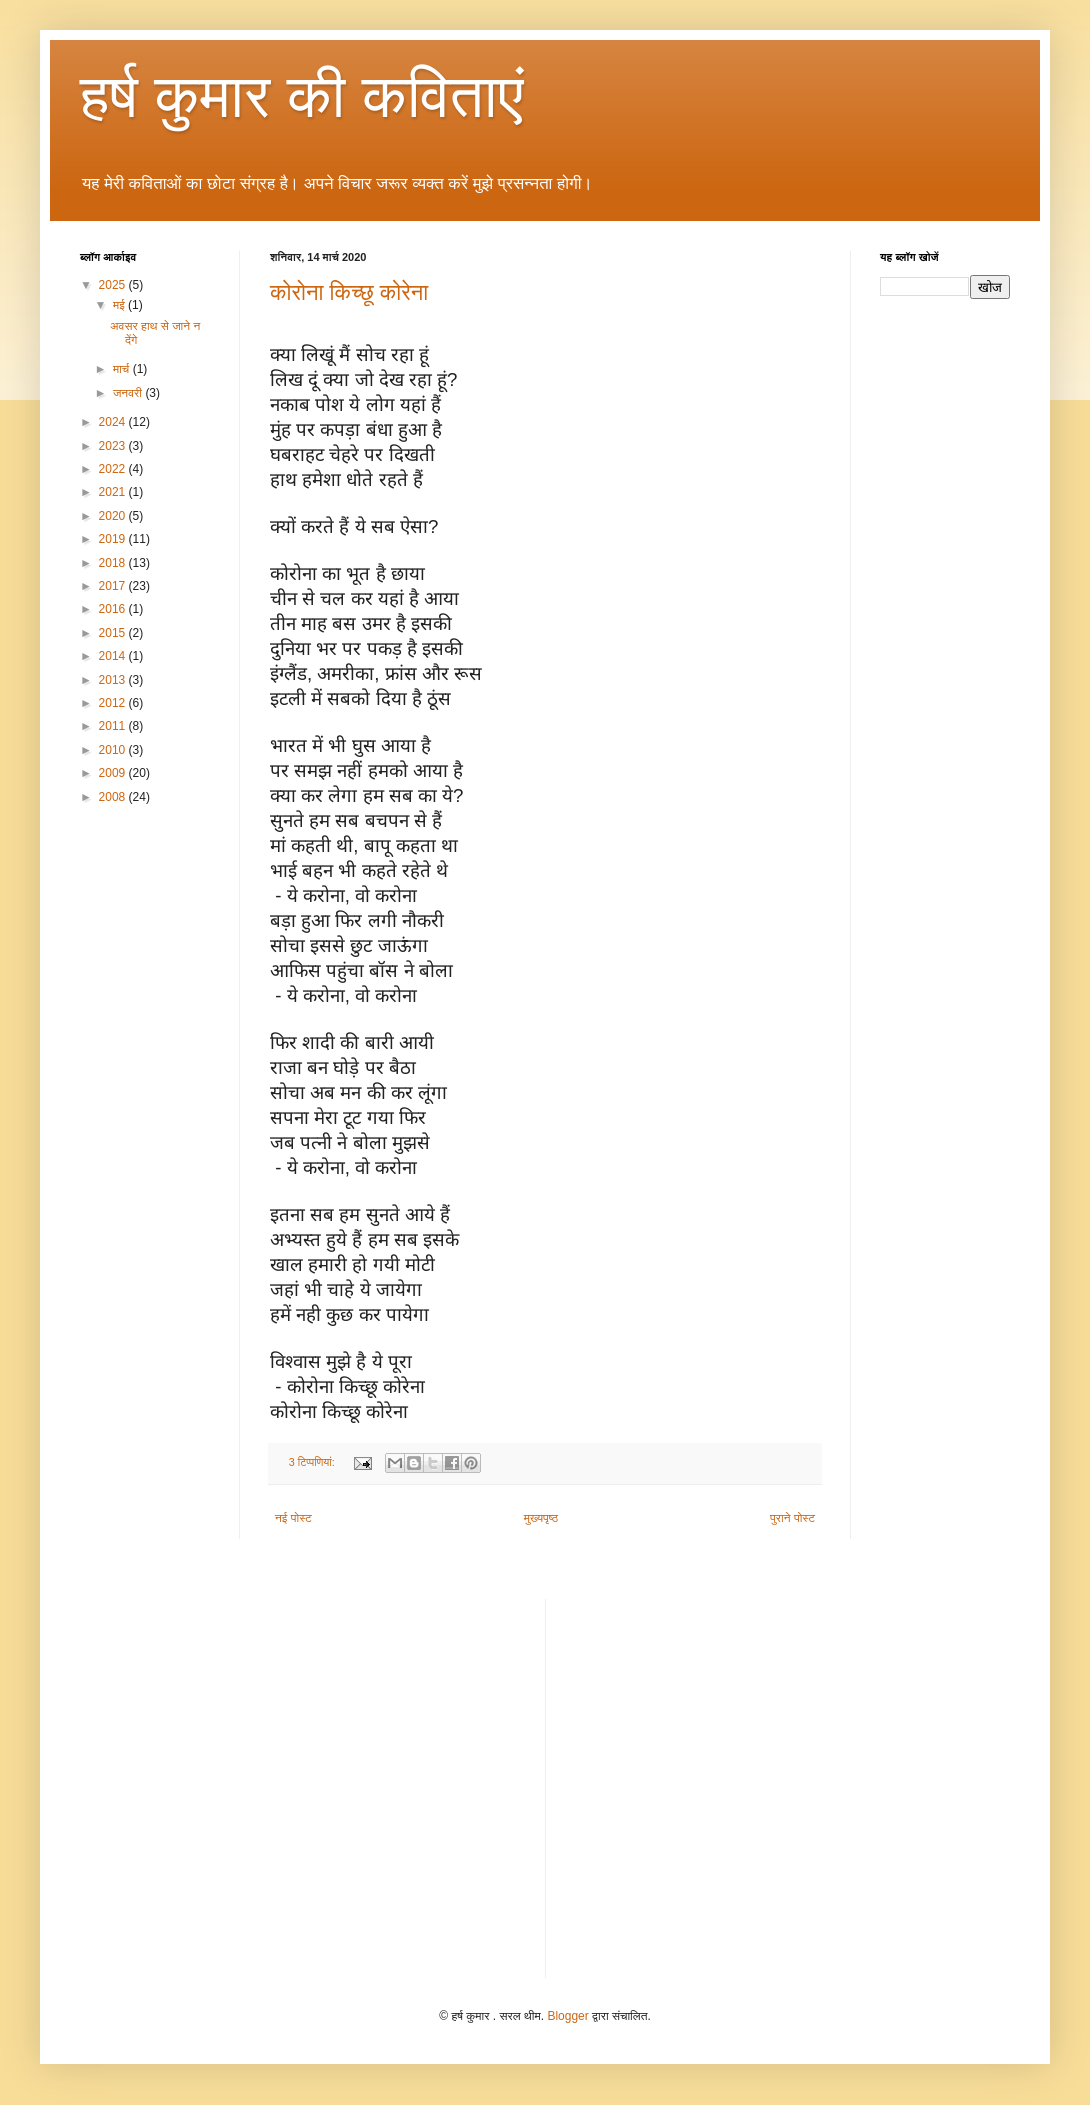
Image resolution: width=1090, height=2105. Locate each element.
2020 (114, 516)
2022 (114, 469)
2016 (114, 609)
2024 (114, 422)
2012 (114, 703)
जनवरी (129, 393)
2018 (114, 563)
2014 (114, 656)
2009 (114, 773)
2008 (114, 797)
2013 (114, 680)
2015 (114, 633)
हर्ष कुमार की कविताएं (302, 96)
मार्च (123, 369)
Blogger (567, 2016)
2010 (114, 750)
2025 (114, 285)
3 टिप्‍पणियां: (313, 1462)
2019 (114, 539)
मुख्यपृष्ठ (541, 1518)
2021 (114, 492)
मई (120, 305)
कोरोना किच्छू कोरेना (349, 292)
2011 (114, 726)
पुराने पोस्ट (792, 1518)
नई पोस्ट (293, 1518)
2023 (114, 446)
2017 (114, 586)
